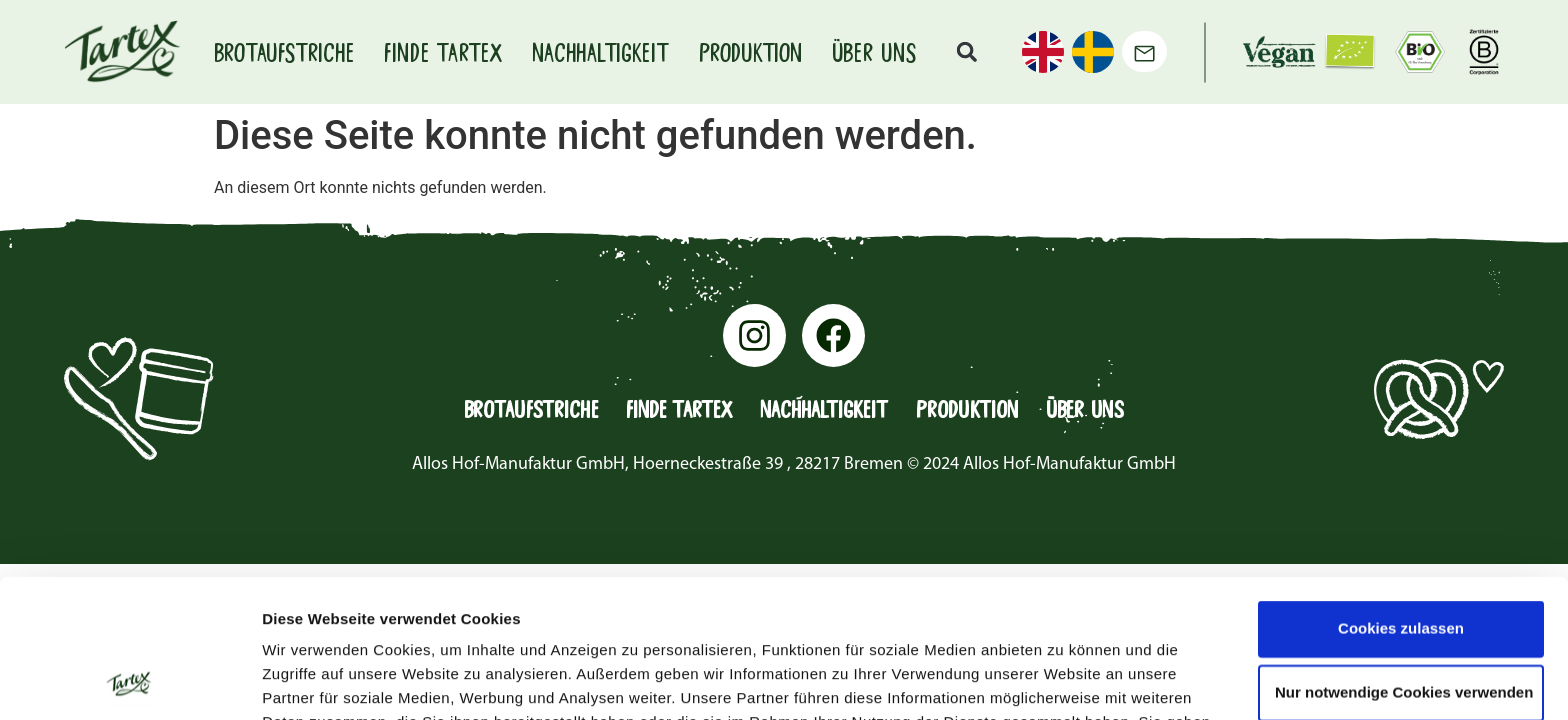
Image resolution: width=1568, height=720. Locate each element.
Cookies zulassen (1401, 498)
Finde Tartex (443, 52)
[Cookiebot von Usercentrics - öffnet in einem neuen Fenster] (129, 681)
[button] (967, 52)
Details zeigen (1063, 680)
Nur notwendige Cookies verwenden (1404, 562)
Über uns (874, 52)
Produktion (750, 52)
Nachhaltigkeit (600, 52)
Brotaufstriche (284, 52)
